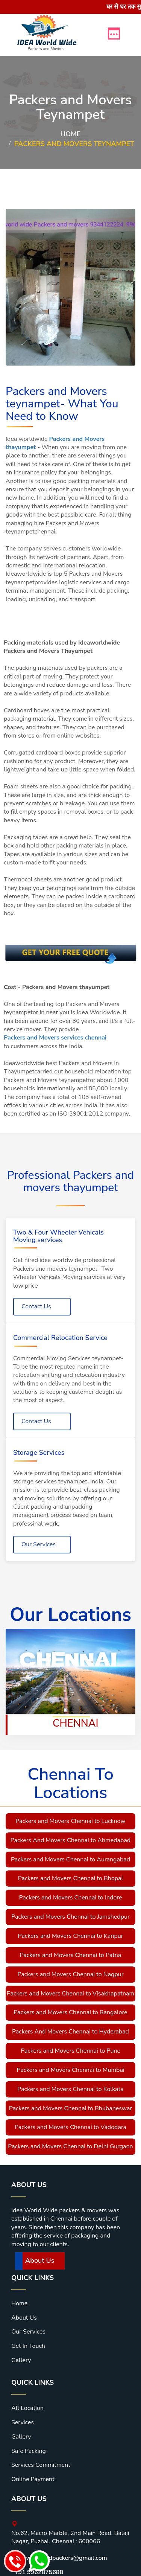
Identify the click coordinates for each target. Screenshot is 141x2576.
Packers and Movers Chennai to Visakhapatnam (70, 1993)
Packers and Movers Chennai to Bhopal (70, 1878)
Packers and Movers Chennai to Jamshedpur (70, 1917)
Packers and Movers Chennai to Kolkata (70, 2089)
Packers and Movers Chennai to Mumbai (70, 2070)
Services (22, 2422)
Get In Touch (28, 2346)
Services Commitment (40, 2465)
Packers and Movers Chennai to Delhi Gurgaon (70, 2146)
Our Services (38, 1544)
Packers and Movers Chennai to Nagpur (70, 1974)
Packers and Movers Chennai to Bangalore (70, 2012)
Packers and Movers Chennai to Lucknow (70, 1821)
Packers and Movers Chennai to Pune (70, 2051)
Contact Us (36, 1306)
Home (71, 134)
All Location (27, 2408)
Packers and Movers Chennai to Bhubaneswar (70, 2108)
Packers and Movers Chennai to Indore (70, 1897)
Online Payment (33, 2479)
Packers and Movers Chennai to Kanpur (70, 1936)
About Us (40, 2260)
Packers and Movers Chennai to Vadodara (70, 2127)
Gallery (21, 2360)
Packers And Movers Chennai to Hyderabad (70, 2031)
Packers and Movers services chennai (55, 1037)
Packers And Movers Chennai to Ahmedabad (70, 1840)
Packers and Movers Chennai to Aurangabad (70, 1859)
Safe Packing (28, 2451)
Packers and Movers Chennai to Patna (70, 1955)
